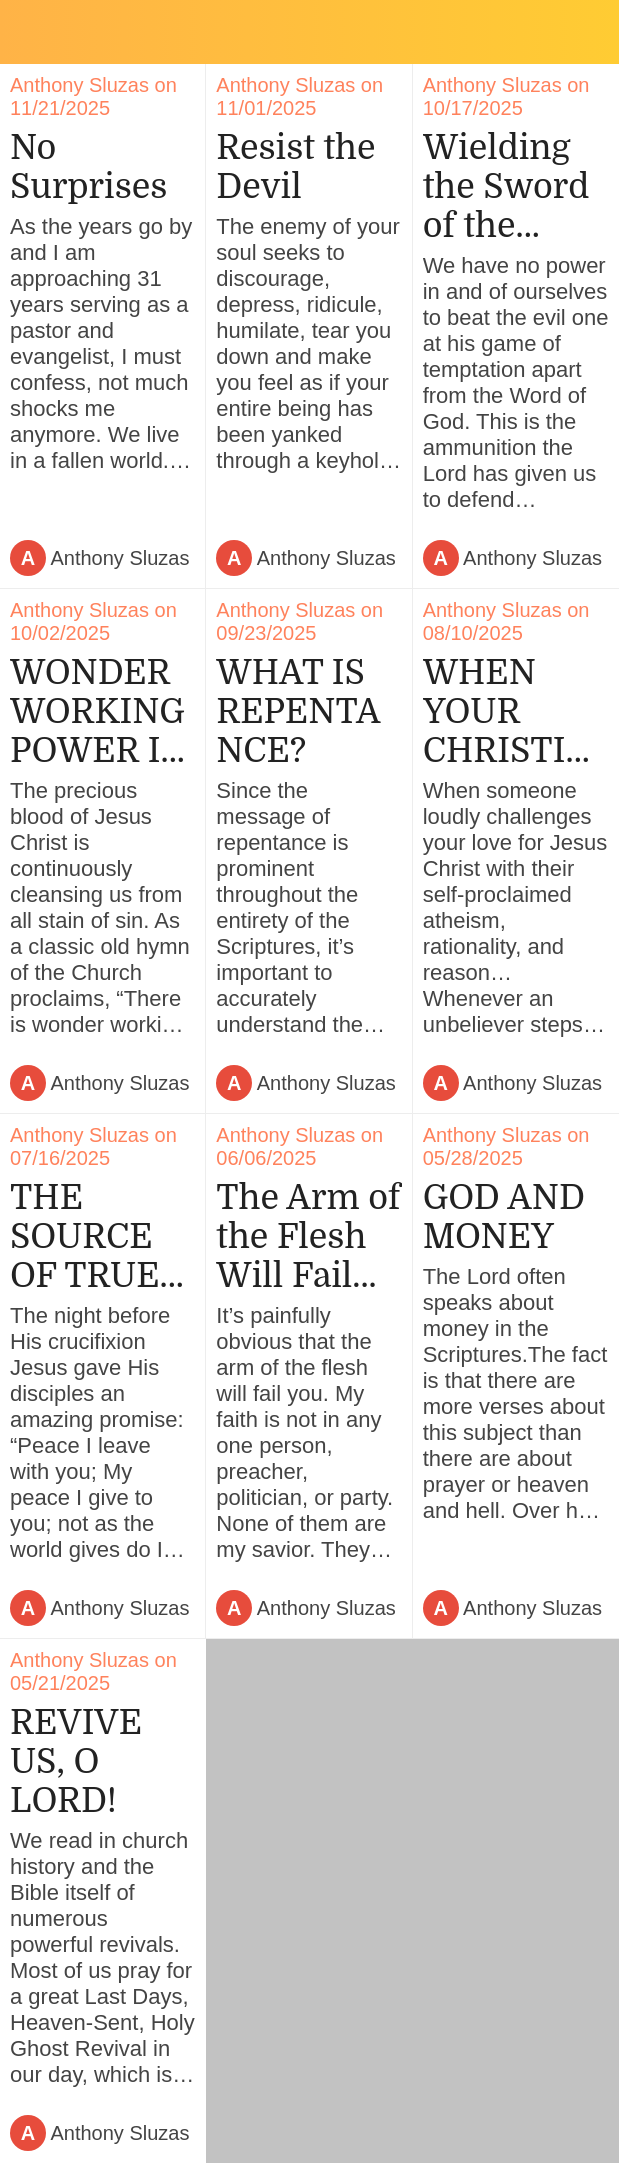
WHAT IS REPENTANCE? (298, 711)
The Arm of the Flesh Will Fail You (308, 1236)
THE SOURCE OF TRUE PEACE (85, 1236)
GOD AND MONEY (504, 1217)
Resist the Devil (295, 167)
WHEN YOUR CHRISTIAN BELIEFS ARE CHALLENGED (514, 711)
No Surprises (88, 167)
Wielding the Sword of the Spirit (506, 186)
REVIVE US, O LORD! (76, 1761)
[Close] (32, 32)
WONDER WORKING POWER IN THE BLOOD (99, 711)
